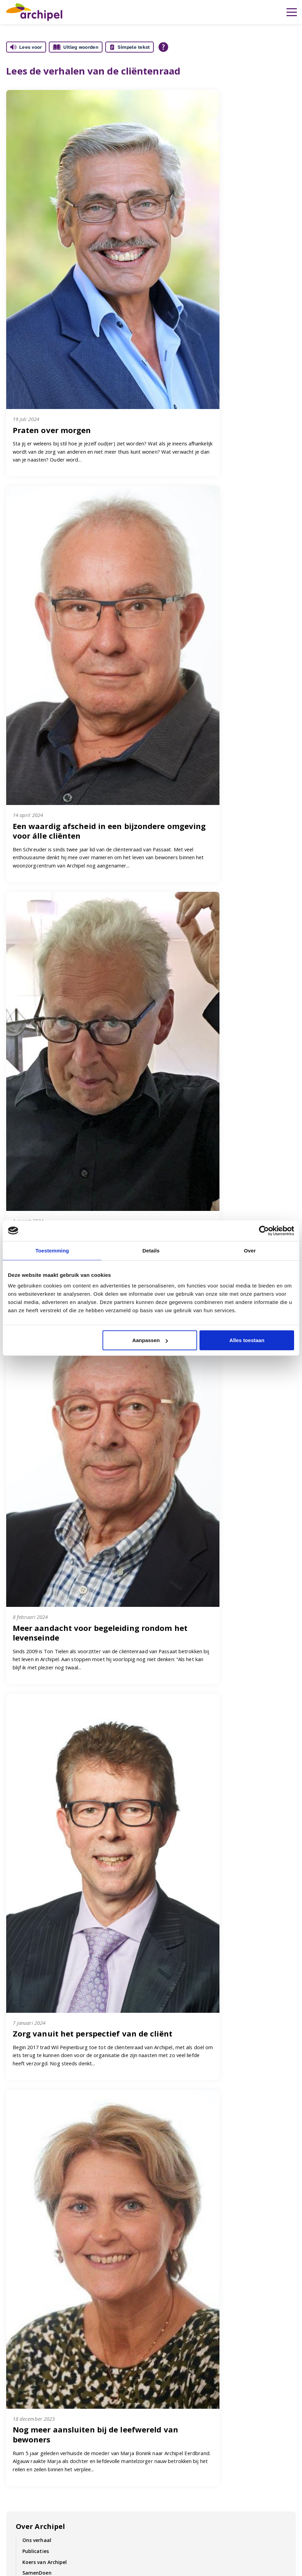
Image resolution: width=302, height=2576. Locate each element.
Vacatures (217, 2290)
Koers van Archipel (44, 2011)
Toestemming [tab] (52, 1250)
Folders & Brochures (143, 2290)
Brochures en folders (184, 2346)
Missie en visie (24, 2355)
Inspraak (33, 2076)
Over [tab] (250, 1250)
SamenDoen (37, 2022)
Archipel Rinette (178, 2395)
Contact (72, 2290)
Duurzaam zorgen (44, 2033)
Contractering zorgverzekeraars (61, 2225)
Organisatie (36, 2044)
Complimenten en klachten (55, 2203)
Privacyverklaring (179, 2377)
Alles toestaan (247, 1340)
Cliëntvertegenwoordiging (54, 2107)
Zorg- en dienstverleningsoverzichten (68, 2214)
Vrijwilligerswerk (28, 2479)
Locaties (168, 2364)
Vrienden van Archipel (48, 2193)
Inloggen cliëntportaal (35, 2386)
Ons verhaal (36, 1989)
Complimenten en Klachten (55, 2140)
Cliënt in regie (39, 2055)
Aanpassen (150, 1340)
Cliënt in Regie (24, 2346)
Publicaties (35, 2000)
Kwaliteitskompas (29, 2364)
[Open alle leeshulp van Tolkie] (163, 47)
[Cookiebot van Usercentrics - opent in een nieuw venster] (264, 1230)
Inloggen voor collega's (36, 2395)
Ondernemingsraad (46, 2118)
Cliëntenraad (38, 2096)
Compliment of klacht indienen (197, 2355)
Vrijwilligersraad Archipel (52, 2129)
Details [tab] (151, 1250)
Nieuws (15, 2488)
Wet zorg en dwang (46, 2151)
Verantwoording (42, 2182)
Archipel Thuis (175, 2386)
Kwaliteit (33, 2065)
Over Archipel (40, 1976)
